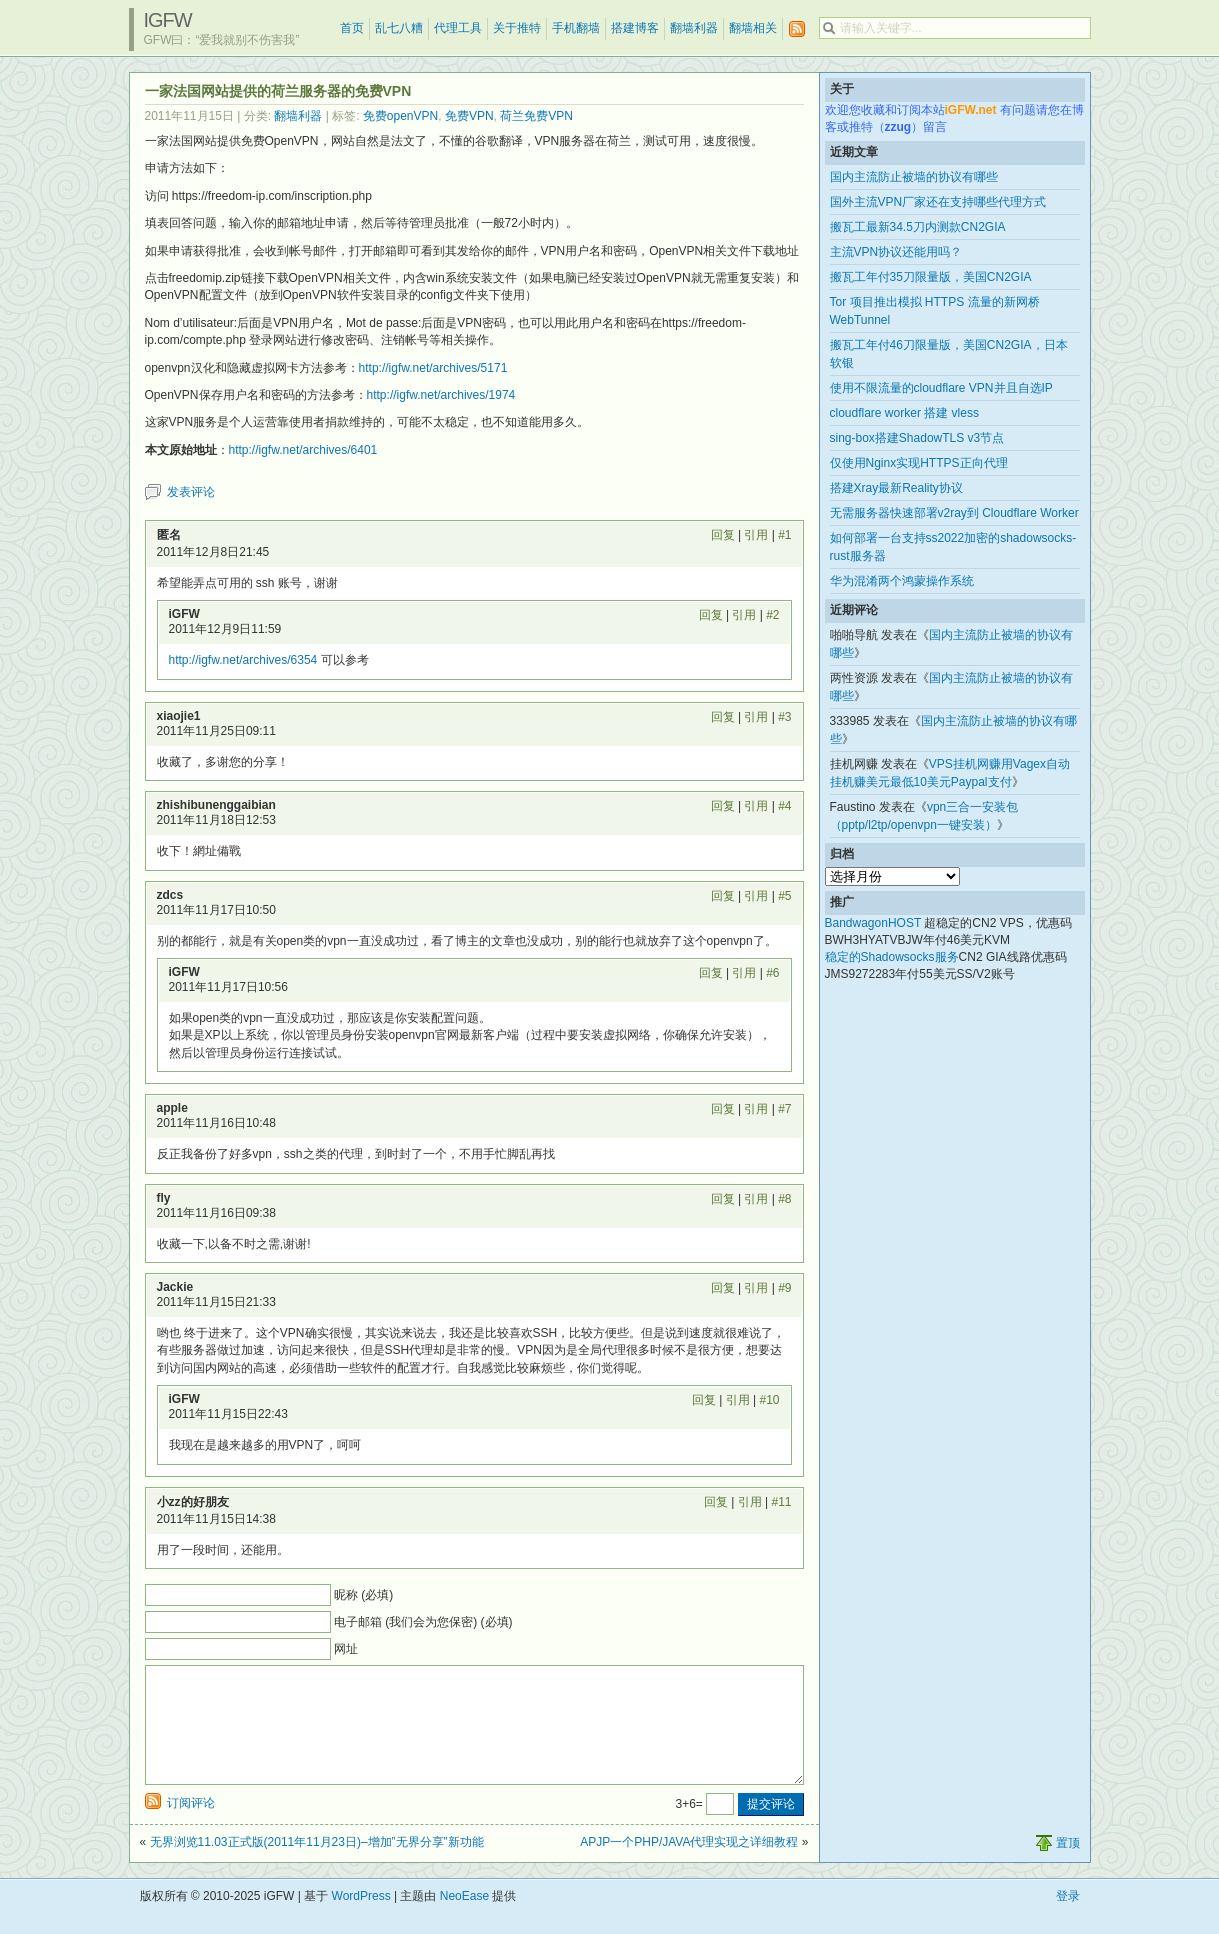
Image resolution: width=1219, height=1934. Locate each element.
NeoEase (464, 1920)
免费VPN (469, 116)
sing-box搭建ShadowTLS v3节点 (917, 438)
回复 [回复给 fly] (723, 1199)
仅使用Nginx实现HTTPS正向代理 (919, 463)
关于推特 (517, 28)
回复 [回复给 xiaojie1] (723, 717)
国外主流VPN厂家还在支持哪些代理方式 (938, 202)
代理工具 (458, 28)
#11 (781, 1502)
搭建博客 (635, 28)
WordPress (361, 1920)
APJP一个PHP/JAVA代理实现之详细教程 (689, 1866)
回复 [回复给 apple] (723, 1109)
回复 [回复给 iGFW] (711, 615)
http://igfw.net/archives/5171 (433, 368)
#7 (784, 1109)
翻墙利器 (694, 28)
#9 (784, 1288)
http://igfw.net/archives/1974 (441, 395)
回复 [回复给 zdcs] (723, 896)
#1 (784, 535)
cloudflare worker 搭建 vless (904, 413)
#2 (772, 615)
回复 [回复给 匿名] (723, 535)
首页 (352, 28)
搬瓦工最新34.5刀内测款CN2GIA (918, 227)
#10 (769, 1400)
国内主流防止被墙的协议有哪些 (914, 177)
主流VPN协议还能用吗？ (896, 252)
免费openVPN (400, 116)
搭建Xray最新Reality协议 (896, 488)
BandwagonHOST (873, 923)
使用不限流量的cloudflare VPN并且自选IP (941, 388)
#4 (784, 806)
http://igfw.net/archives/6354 (243, 660)
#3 (784, 717)
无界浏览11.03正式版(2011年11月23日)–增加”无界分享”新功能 (317, 1866)
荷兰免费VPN (536, 116)
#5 (784, 896)
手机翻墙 (576, 28)
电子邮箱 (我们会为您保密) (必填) (423, 1622)
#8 (784, 1199)
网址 (346, 1649)
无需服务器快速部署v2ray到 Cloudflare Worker (954, 513)
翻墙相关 (753, 28)
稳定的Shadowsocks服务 (892, 957)
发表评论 (191, 492)
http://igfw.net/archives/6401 (303, 450)
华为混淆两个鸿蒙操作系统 (902, 581)
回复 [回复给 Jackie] (723, 1288)
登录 (1068, 1920)
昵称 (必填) (363, 1595)
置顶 (1068, 1867)
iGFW (168, 20)
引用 (756, 535)
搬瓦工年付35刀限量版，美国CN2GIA (931, 277)
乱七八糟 (399, 28)
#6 (772, 973)
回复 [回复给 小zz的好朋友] (716, 1502)
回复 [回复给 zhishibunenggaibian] (723, 806)
